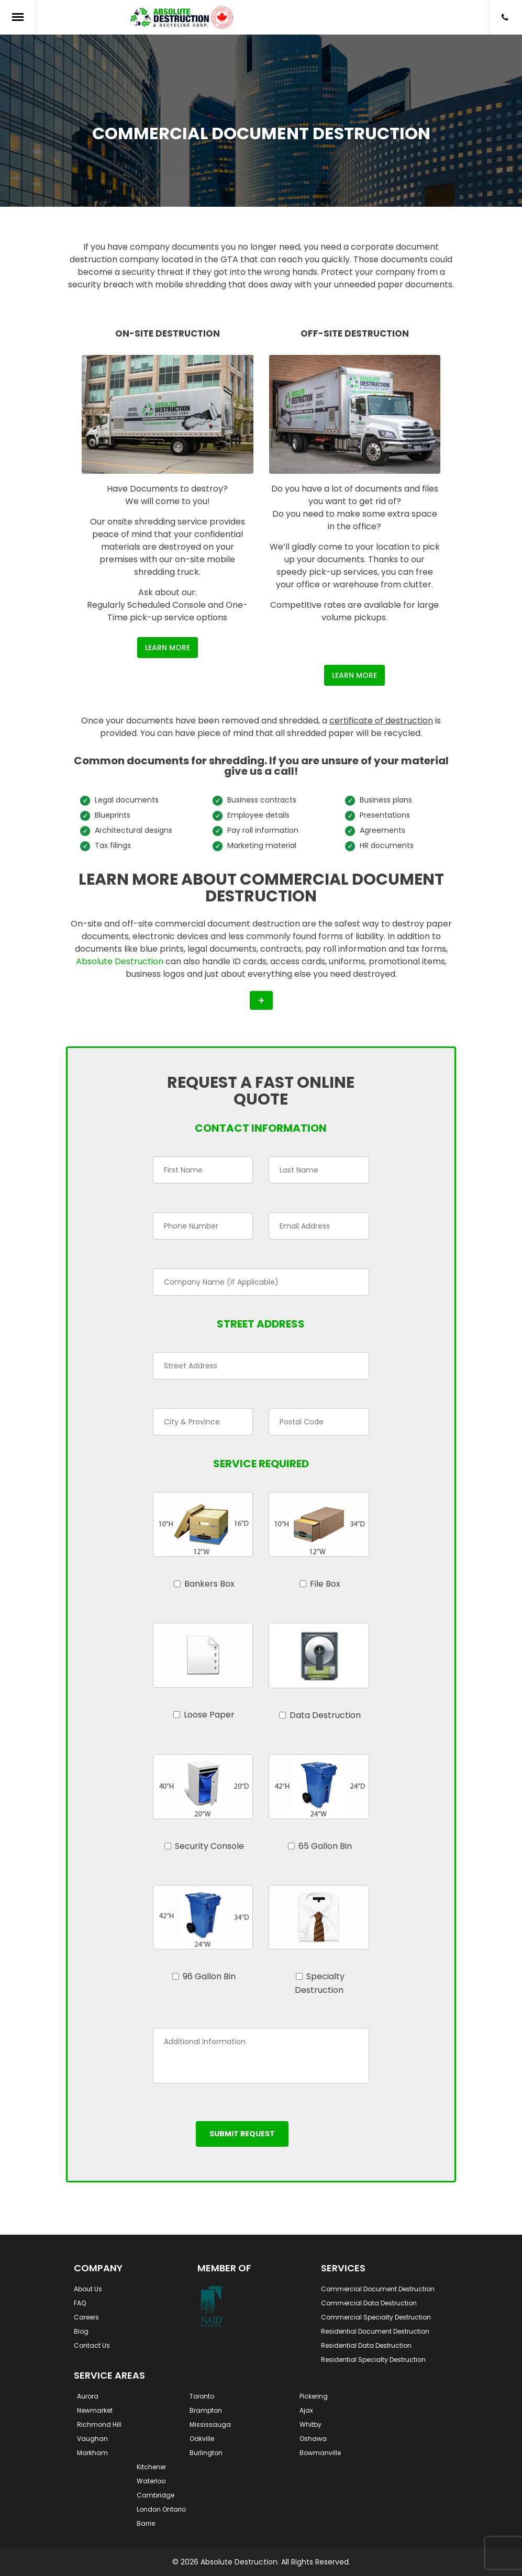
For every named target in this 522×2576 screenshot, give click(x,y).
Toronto (202, 2396)
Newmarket (95, 2410)
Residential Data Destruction (366, 2345)
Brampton (206, 2410)
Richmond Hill (99, 2424)
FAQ (80, 2303)
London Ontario (161, 2509)
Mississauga (210, 2424)
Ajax (306, 2410)
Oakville (202, 2438)
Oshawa (313, 2438)
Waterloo (151, 2481)
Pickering (313, 2396)
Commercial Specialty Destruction (376, 2317)
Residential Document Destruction (375, 2331)
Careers (86, 2317)
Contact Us (92, 2345)
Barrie (146, 2523)
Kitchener (151, 2466)
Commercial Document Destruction (378, 2288)
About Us (88, 2288)
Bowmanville (320, 2452)
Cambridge (155, 2495)
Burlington (206, 2452)
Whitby (310, 2424)
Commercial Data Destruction (369, 2303)
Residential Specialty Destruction (373, 2359)
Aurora (87, 2396)
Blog (81, 2331)
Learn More (167, 647)
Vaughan (92, 2438)
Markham (92, 2452)
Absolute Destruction (119, 961)
